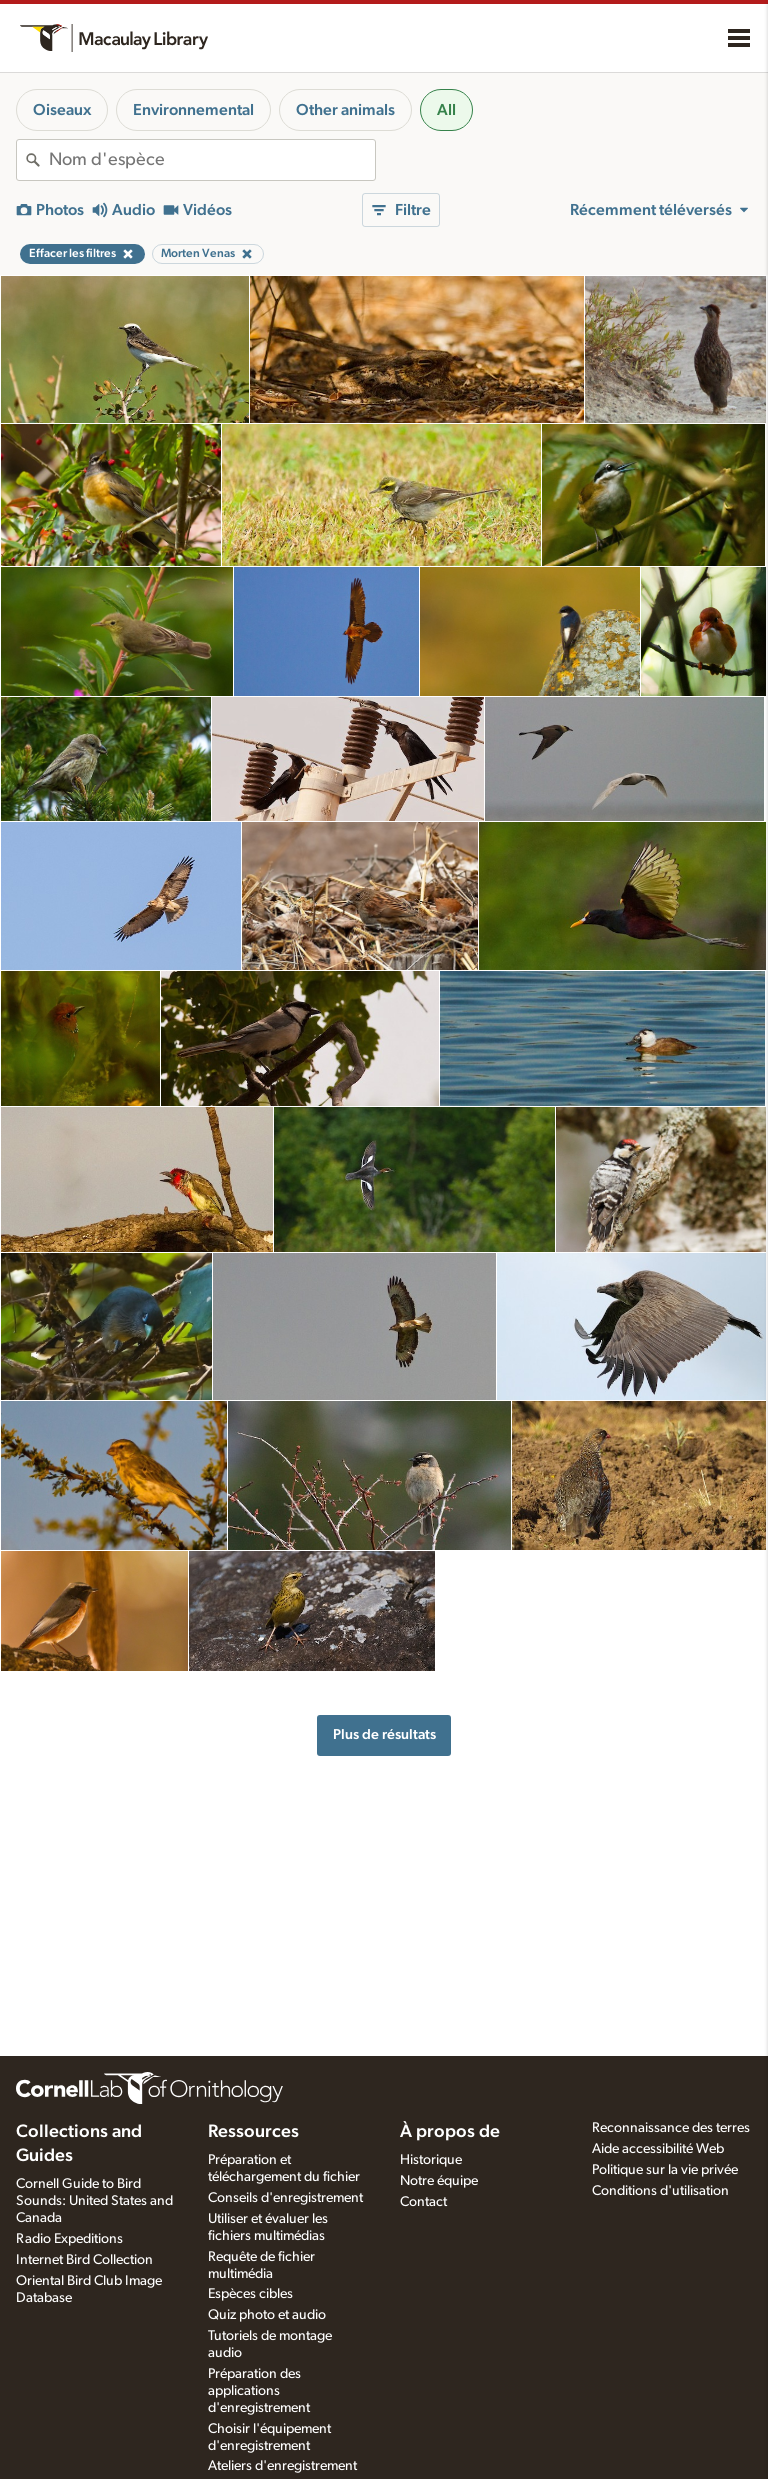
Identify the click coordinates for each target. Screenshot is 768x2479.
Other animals (345, 110)
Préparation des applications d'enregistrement (259, 2391)
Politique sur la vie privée (665, 2170)
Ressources (253, 2132)
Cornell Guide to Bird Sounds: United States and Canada (94, 2201)
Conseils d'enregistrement (285, 2198)
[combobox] (212, 160)
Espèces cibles (250, 2294)
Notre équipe (439, 2181)
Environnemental (193, 110)
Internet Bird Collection (84, 2260)
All (446, 110)
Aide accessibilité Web (658, 2149)
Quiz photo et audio (267, 2315)
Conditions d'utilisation (660, 2191)
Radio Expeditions (69, 2239)
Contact (423, 2202)
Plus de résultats (384, 1734)
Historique (431, 2160)
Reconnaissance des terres (671, 2128)
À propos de (450, 2132)
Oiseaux (62, 110)
